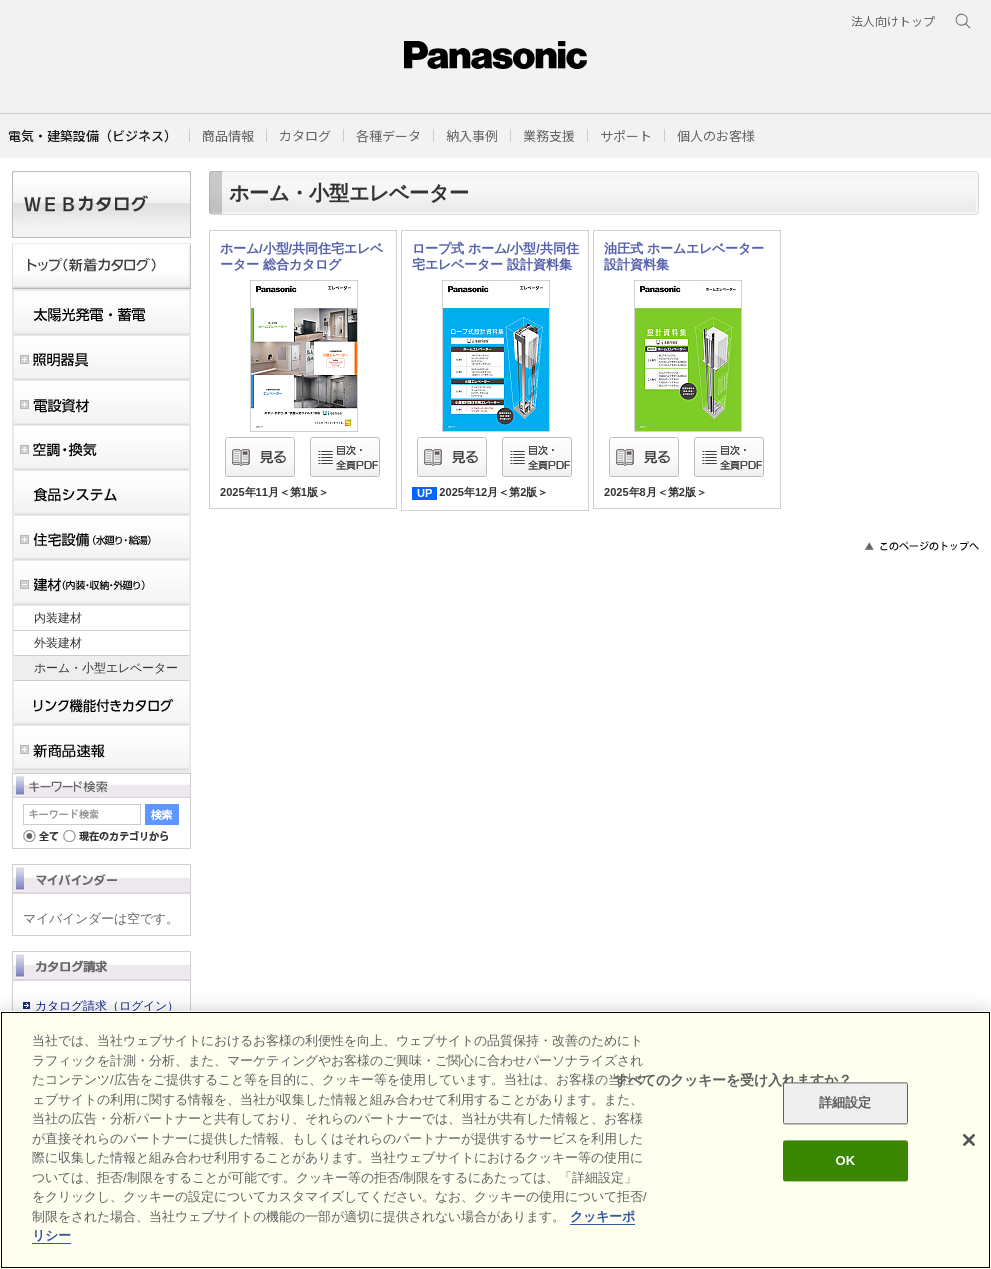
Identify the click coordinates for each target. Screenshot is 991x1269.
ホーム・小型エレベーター (106, 668)
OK (845, 1160)
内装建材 (58, 618)
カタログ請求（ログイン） (107, 1006)
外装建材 (58, 643)
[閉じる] (969, 1140)
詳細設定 (845, 1103)
